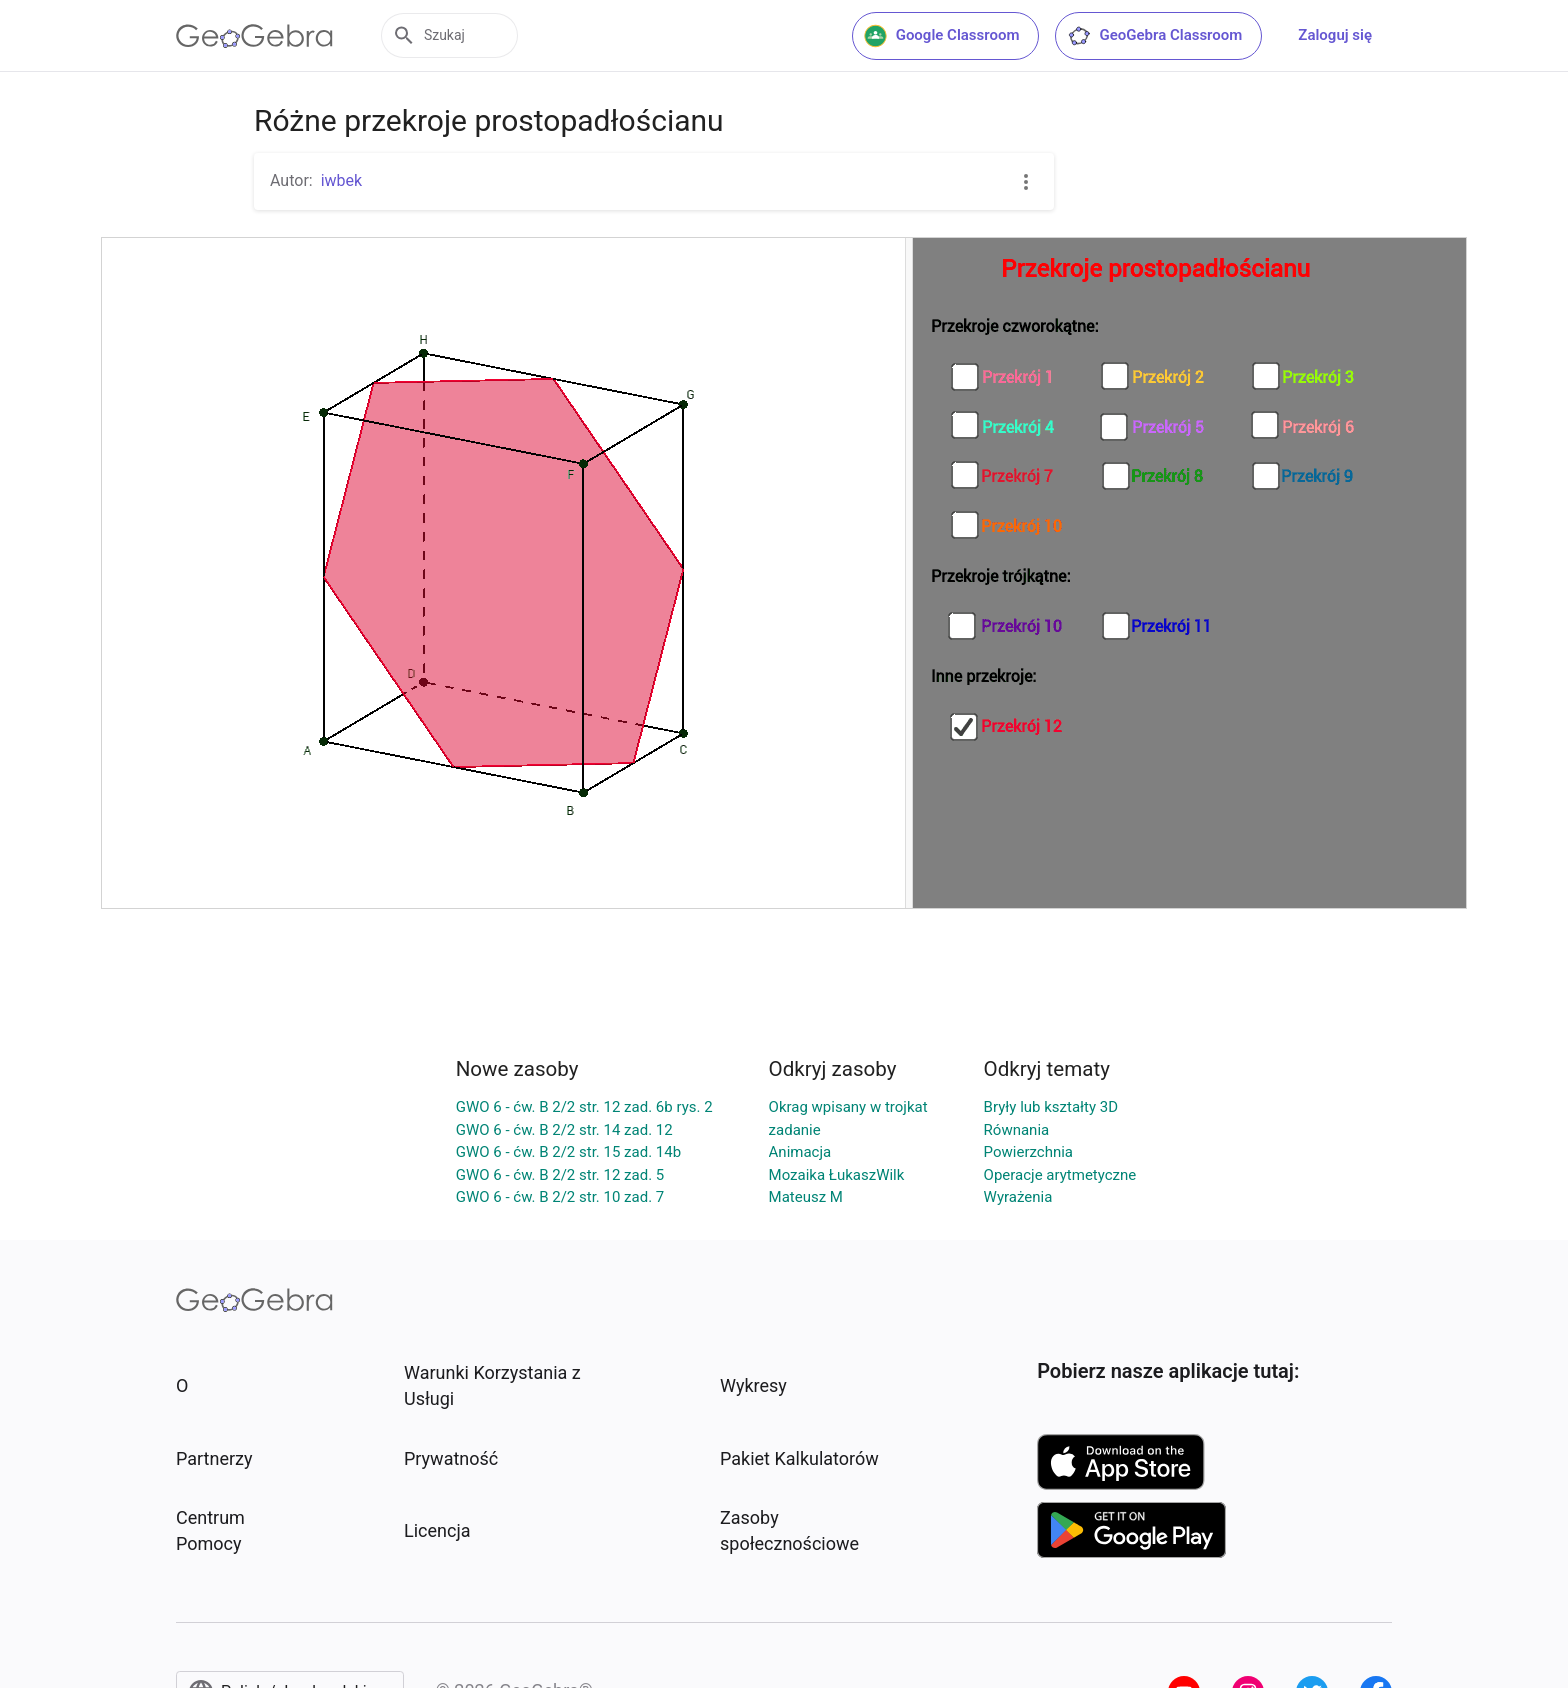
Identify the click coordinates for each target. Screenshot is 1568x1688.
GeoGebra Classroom (1154, 36)
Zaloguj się (1335, 35)
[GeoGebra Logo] (254, 36)
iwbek (342, 180)
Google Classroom (942, 36)
